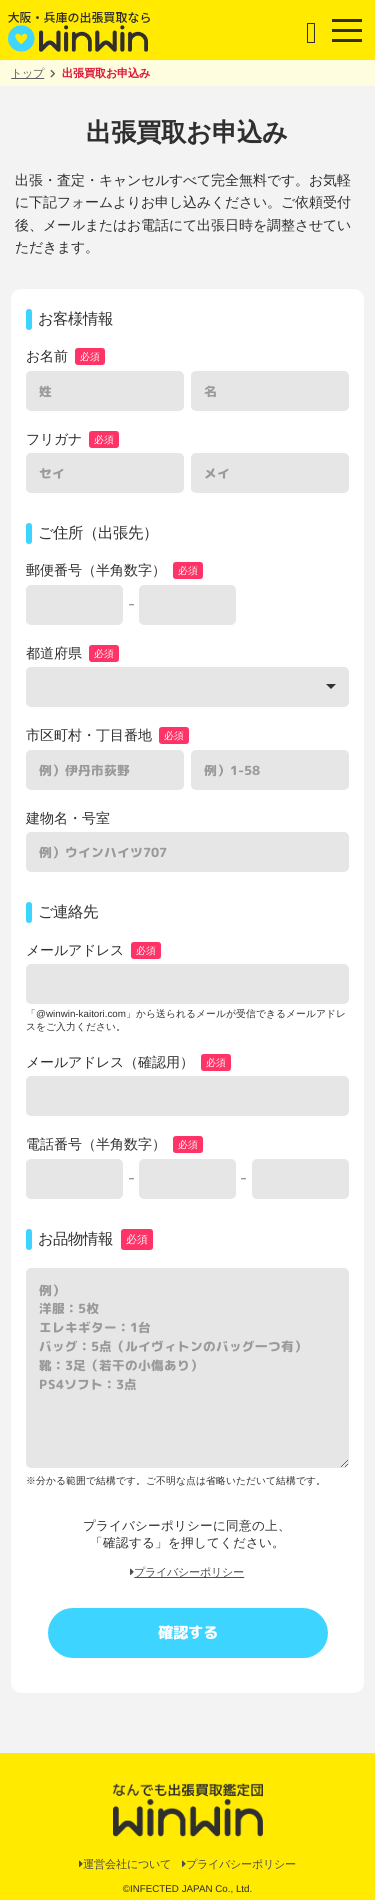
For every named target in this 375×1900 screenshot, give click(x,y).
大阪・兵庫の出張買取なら (80, 30)
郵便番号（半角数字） (96, 570)
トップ (27, 73)
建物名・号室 (68, 818)
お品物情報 (75, 1238)
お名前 (47, 356)
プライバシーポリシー (187, 1572)
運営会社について (125, 1864)
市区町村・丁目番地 (89, 735)
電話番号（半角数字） (96, 1144)
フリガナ (54, 439)
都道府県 (54, 653)
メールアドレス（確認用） (110, 1062)
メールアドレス (75, 949)
